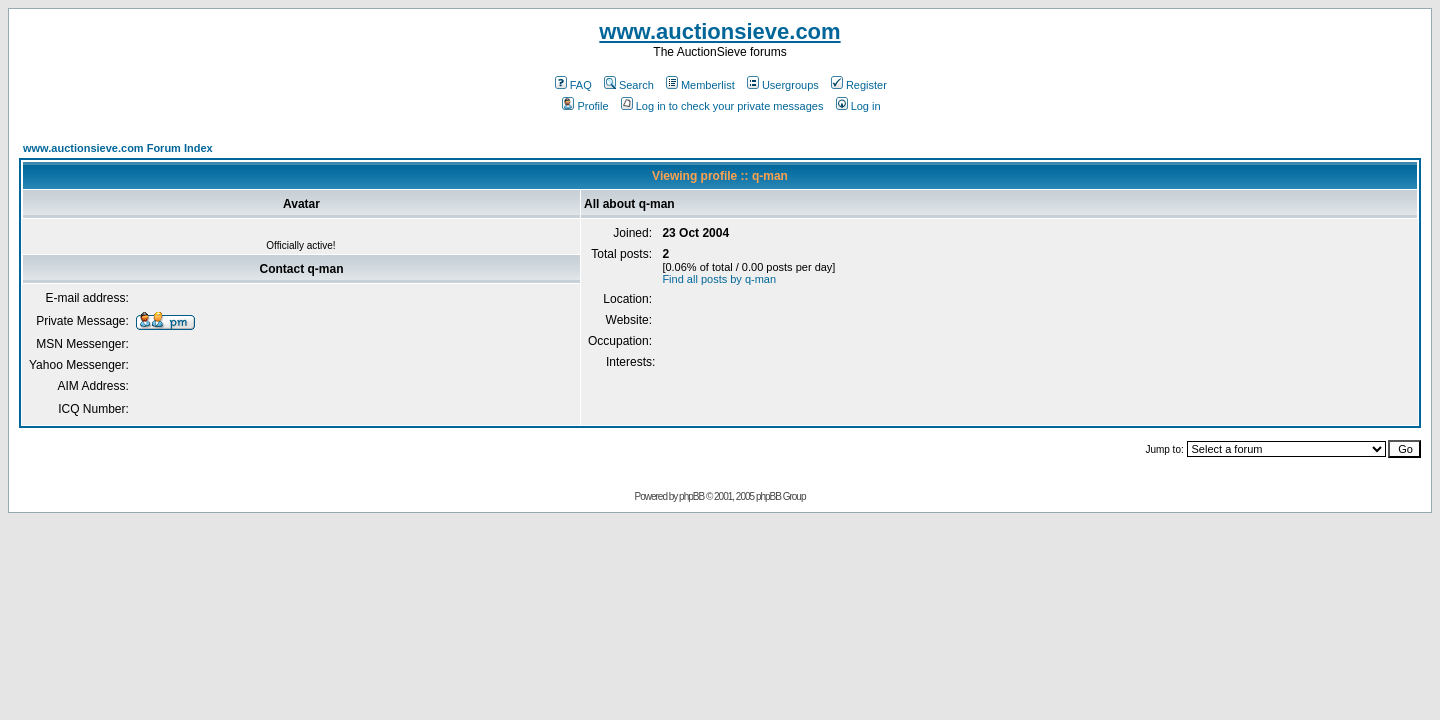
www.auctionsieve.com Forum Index (118, 148)
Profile (585, 106)
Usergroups (783, 85)
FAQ (573, 85)
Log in (858, 106)
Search (629, 85)
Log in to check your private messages (722, 106)
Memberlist (700, 85)
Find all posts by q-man (719, 279)
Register (859, 85)
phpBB (691, 496)
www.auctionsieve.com (719, 31)
